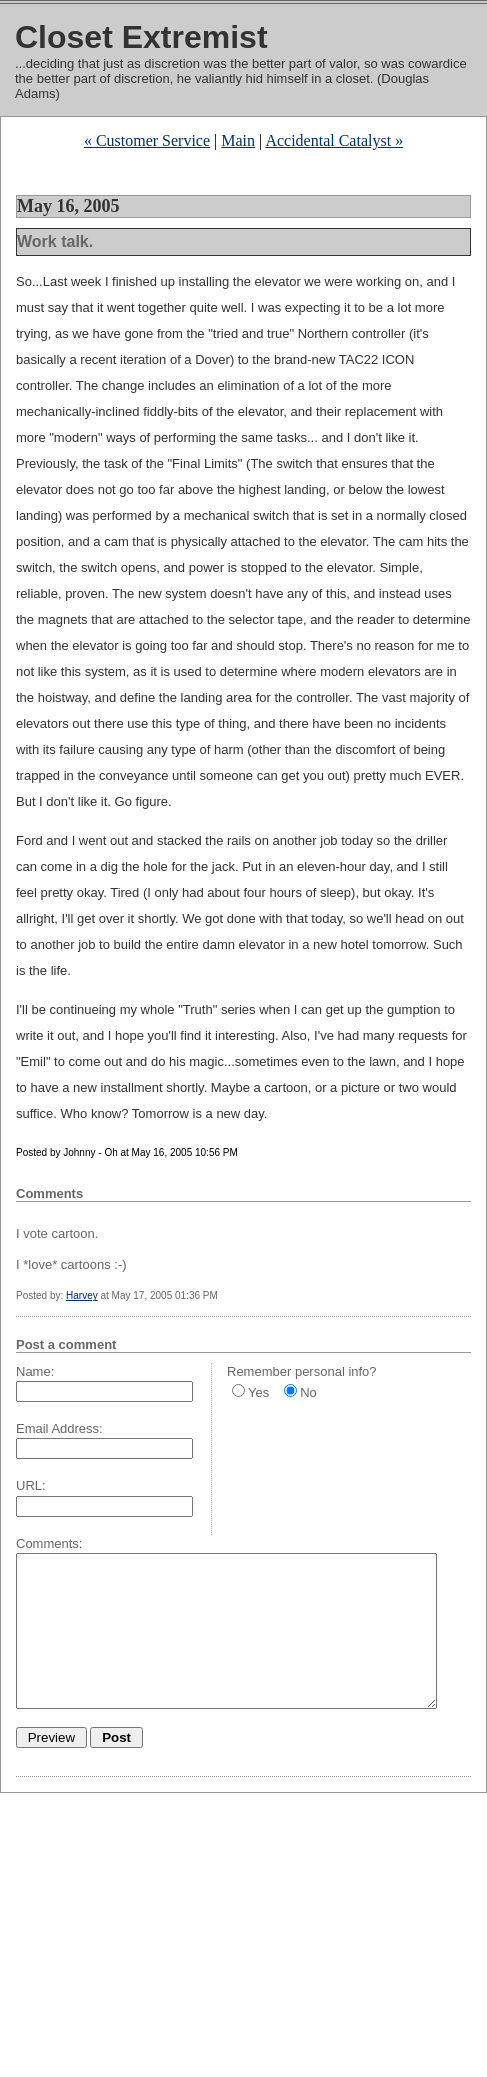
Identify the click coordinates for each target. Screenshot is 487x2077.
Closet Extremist (141, 37)
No (308, 1392)
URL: (31, 1485)
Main (238, 140)
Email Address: (59, 1428)
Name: (35, 1371)
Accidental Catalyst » (334, 140)
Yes (258, 1392)
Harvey (82, 1295)
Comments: (49, 1543)
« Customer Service (147, 140)
